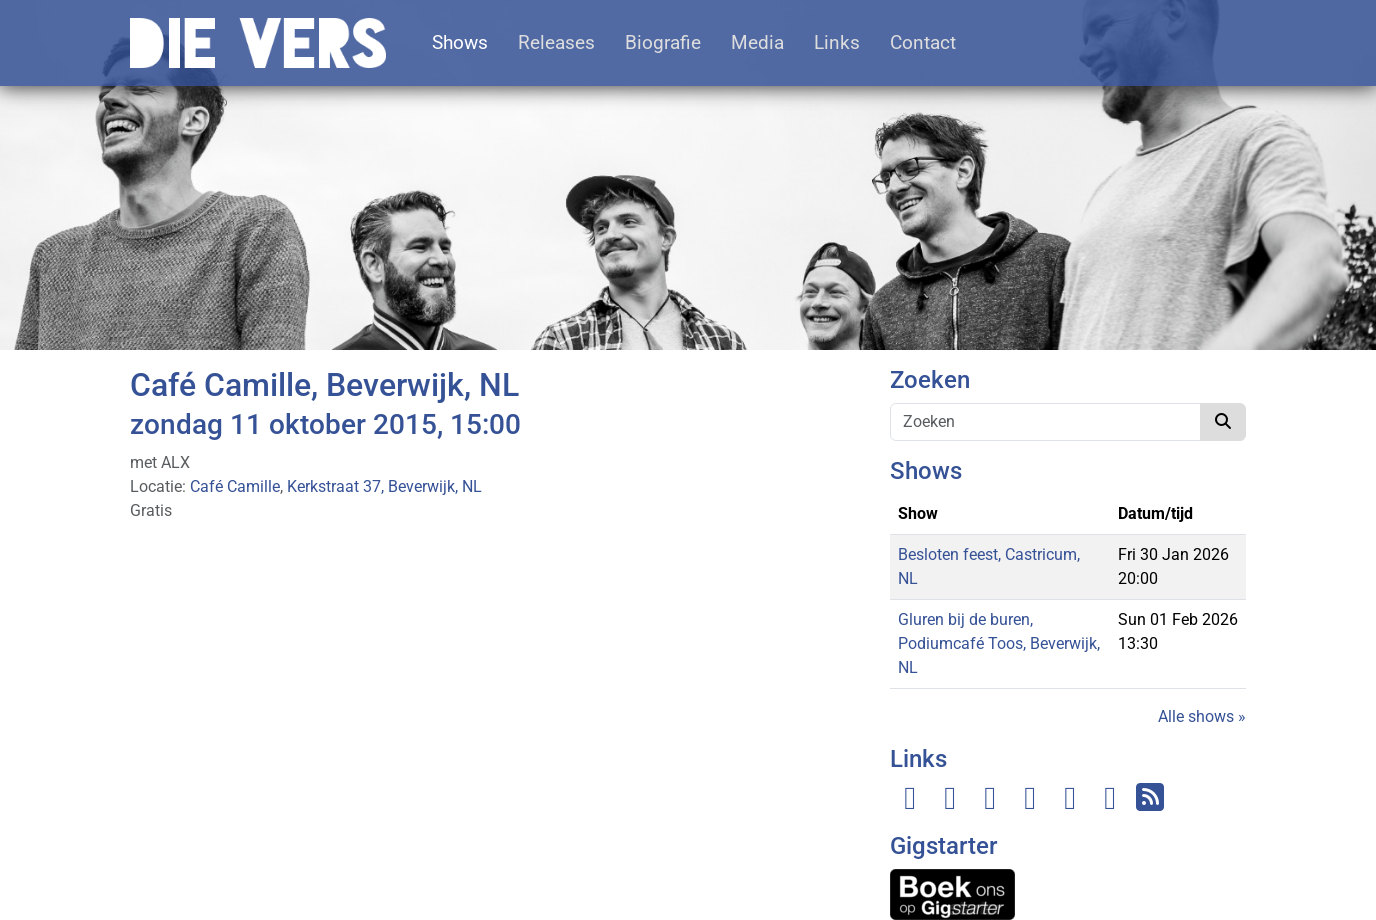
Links (837, 42)
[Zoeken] (1045, 422)
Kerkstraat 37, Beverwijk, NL (384, 486)
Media (757, 42)
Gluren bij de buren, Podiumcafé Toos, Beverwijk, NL (999, 643)
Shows (460, 42)
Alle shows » (1202, 716)
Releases (556, 42)
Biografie (663, 42)
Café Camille (235, 486)
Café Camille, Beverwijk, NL (324, 385)
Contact (923, 42)
